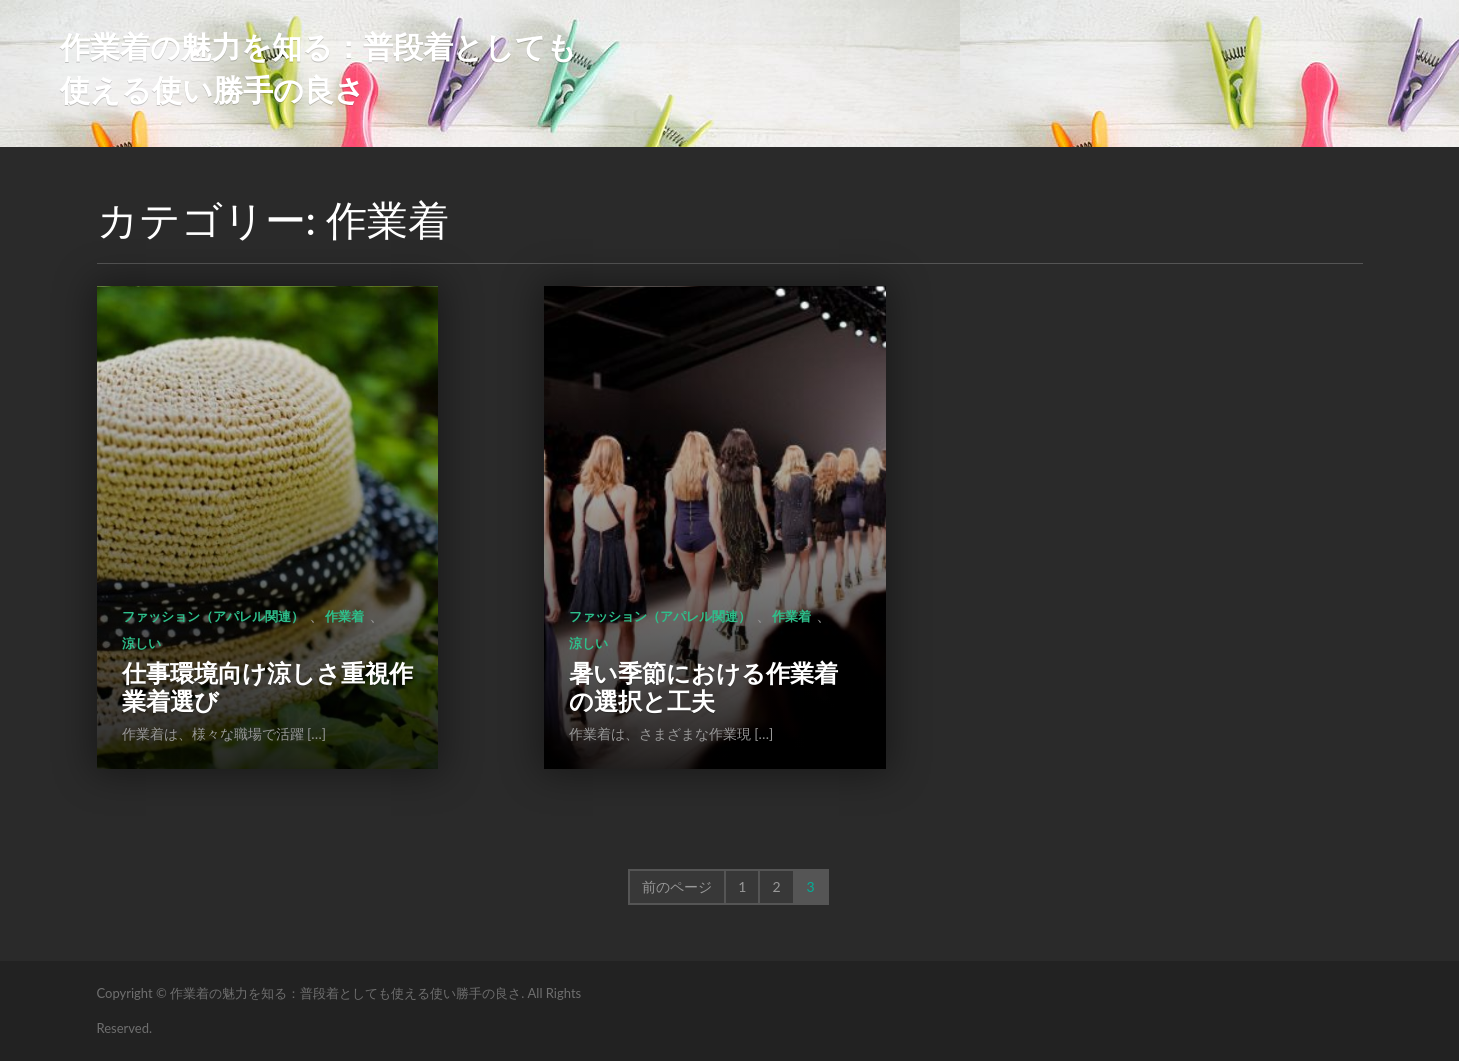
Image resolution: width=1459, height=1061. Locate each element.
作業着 (344, 616)
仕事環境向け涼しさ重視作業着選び (267, 686)
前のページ (677, 886)
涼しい (141, 643)
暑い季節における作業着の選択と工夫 (703, 686)
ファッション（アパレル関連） (213, 616)
